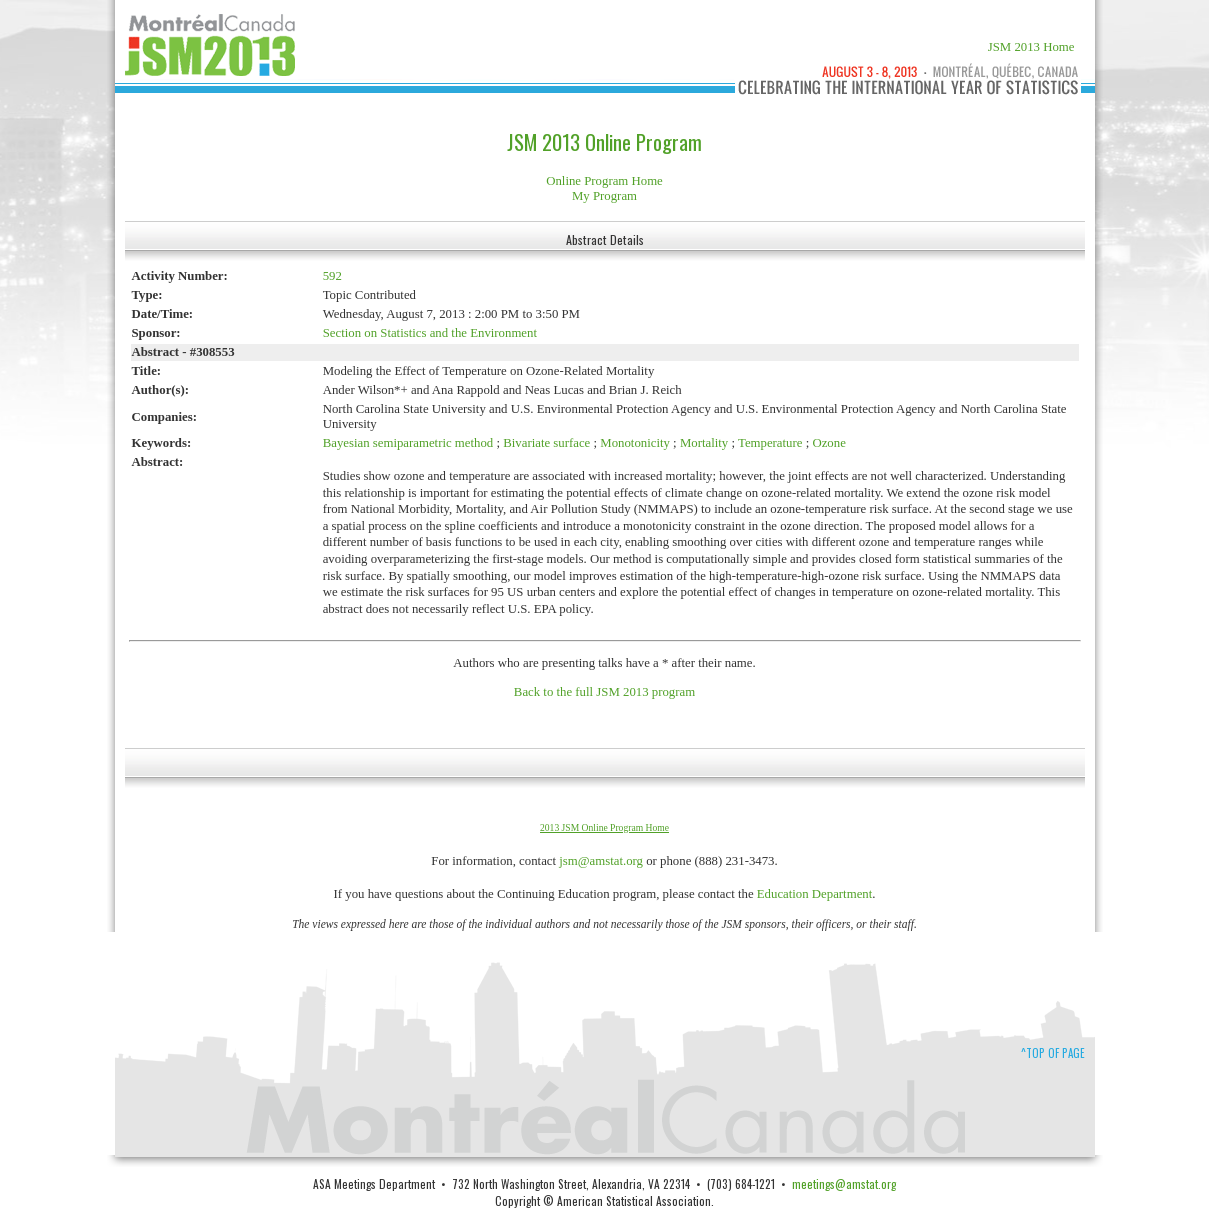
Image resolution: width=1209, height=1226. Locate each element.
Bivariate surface (546, 443)
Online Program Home (604, 181)
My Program (604, 196)
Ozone (828, 443)
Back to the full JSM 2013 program (604, 692)
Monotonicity (635, 443)
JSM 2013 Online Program (604, 142)
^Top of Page (1053, 1053)
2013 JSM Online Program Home (604, 827)
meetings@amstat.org (844, 1183)
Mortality (704, 443)
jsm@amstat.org (601, 861)
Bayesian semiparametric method (408, 443)
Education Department (815, 894)
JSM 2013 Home (1031, 47)
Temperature (770, 443)
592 (332, 276)
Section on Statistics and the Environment (430, 333)
